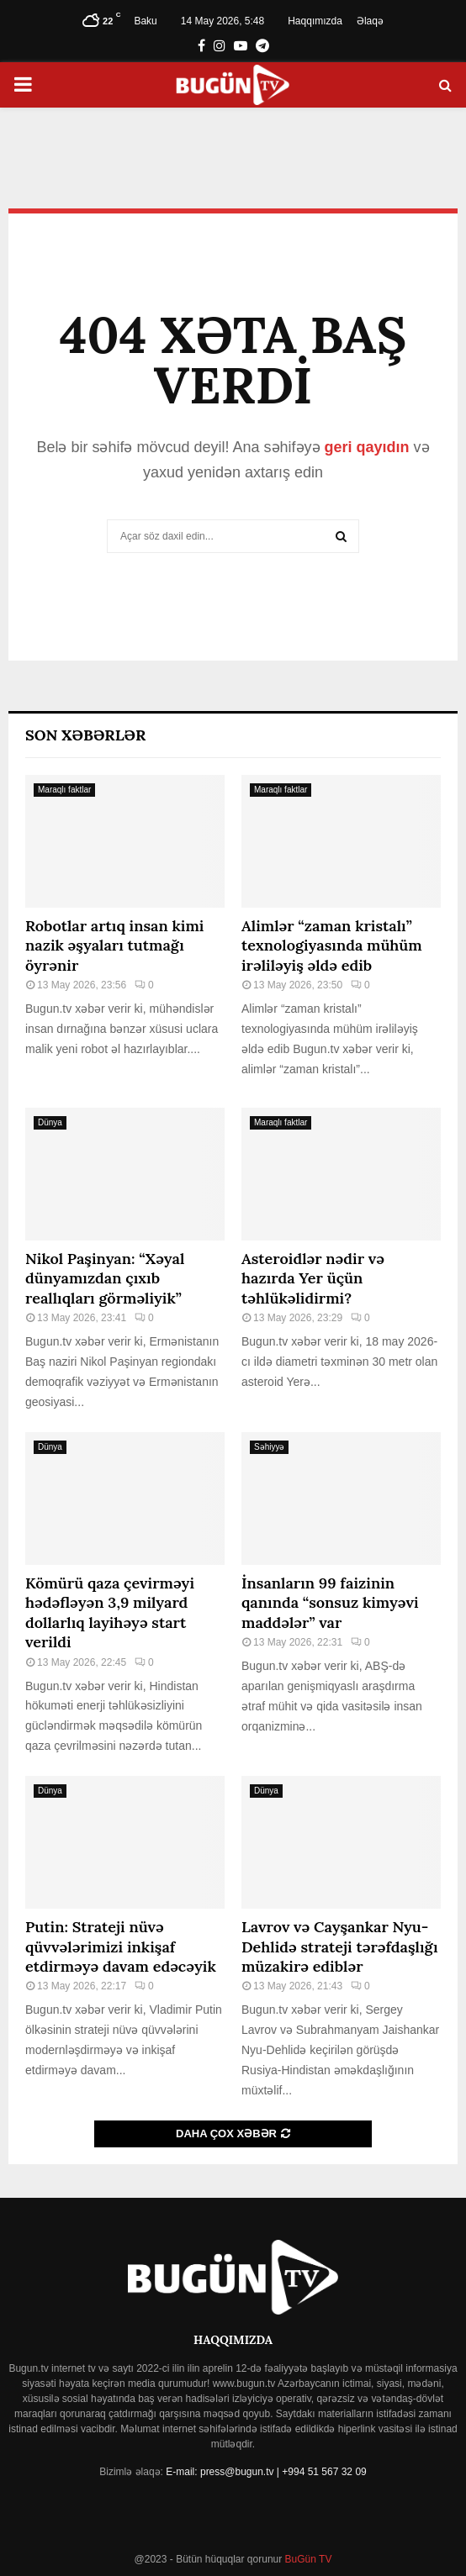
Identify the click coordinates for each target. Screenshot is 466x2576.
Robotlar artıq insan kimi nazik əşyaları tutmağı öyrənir (114, 945)
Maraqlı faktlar (64, 789)
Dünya (50, 1122)
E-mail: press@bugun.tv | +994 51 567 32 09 (266, 2472)
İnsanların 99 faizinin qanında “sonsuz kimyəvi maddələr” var (330, 1602)
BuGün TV (306, 2559)
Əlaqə (370, 21)
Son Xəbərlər (85, 735)
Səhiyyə (269, 1446)
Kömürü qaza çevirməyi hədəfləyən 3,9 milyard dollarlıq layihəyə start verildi (109, 1612)
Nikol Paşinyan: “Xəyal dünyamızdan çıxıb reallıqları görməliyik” (104, 1278)
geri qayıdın (367, 447)
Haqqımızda (315, 21)
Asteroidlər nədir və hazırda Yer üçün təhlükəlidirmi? (312, 1278)
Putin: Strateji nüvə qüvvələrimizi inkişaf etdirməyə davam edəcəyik (120, 1946)
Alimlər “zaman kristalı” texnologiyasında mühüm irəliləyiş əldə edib (331, 945)
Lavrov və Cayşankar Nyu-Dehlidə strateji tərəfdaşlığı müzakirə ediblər (339, 1946)
